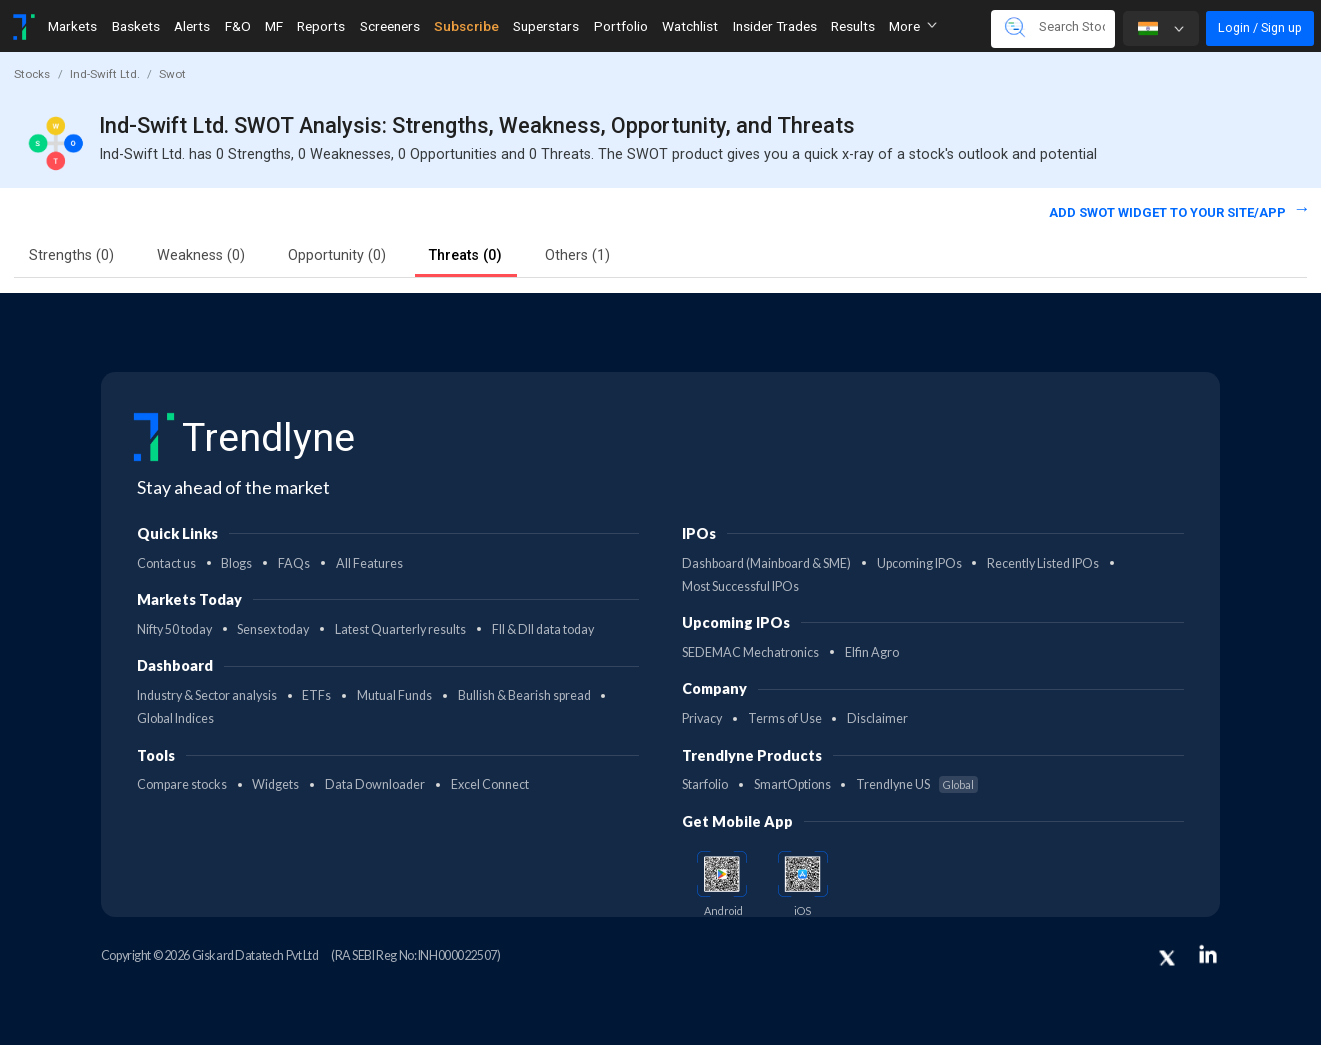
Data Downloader (375, 784)
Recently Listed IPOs (1043, 563)
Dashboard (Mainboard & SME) (766, 563)
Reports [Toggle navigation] (321, 26)
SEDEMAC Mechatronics (750, 652)
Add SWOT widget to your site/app (1169, 212)
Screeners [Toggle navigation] (390, 26)
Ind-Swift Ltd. (105, 74)
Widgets (275, 784)
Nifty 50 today (174, 629)
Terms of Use (785, 718)
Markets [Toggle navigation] (72, 26)
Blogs (236, 563)
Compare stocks (182, 784)
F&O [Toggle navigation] (238, 26)
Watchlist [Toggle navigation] (690, 26)
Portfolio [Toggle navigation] (621, 26)
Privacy (702, 718)
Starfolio (705, 784)
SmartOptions (792, 784)
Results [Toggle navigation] (853, 26)
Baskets (136, 26)
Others (577, 255)
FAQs (294, 563)
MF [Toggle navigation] (274, 26)
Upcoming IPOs (919, 563)
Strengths (71, 255)
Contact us (166, 563)
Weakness (201, 255)
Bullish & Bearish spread (524, 695)
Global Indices (175, 718)
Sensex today (273, 629)
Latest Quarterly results (400, 629)
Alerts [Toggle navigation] (192, 26)
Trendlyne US (917, 784)
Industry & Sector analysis (207, 695)
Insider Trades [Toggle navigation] (775, 26)
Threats (465, 255)
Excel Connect (490, 784)
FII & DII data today (543, 629)
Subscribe (466, 26)
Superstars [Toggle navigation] (546, 26)
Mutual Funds (394, 695)
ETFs (316, 695)
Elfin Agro (872, 652)
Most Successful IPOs (740, 586)
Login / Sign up (1260, 27)
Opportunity (337, 255)
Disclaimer (877, 718)
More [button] (913, 26)
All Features (369, 563)
